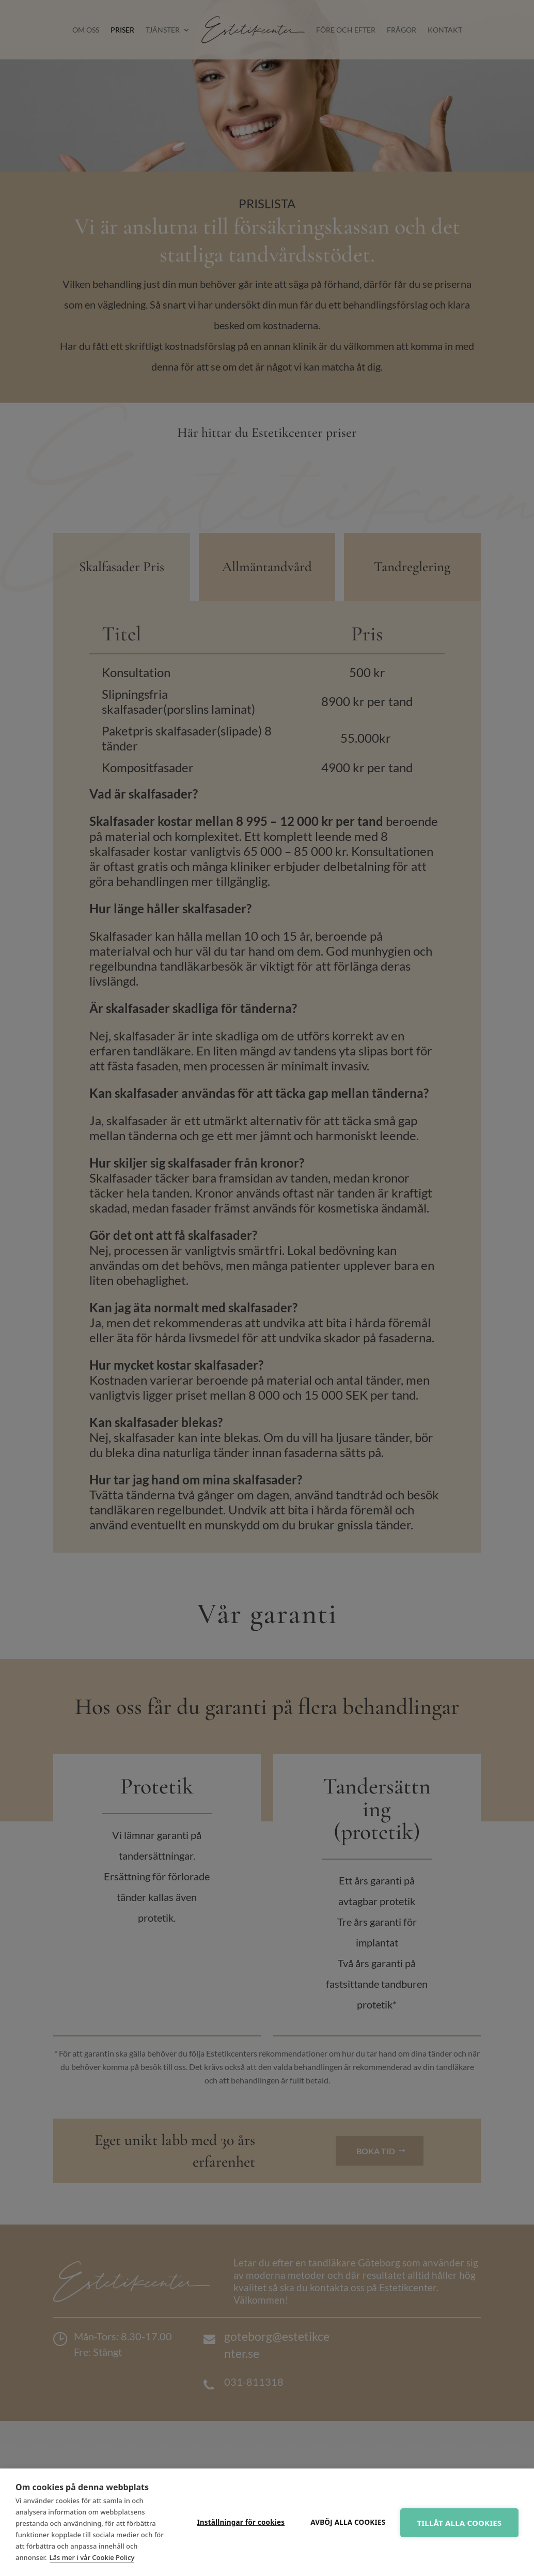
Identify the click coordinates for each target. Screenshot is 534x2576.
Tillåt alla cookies (458, 2523)
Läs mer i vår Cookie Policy (92, 2557)
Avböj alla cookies (344, 2522)
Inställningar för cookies (237, 2522)
